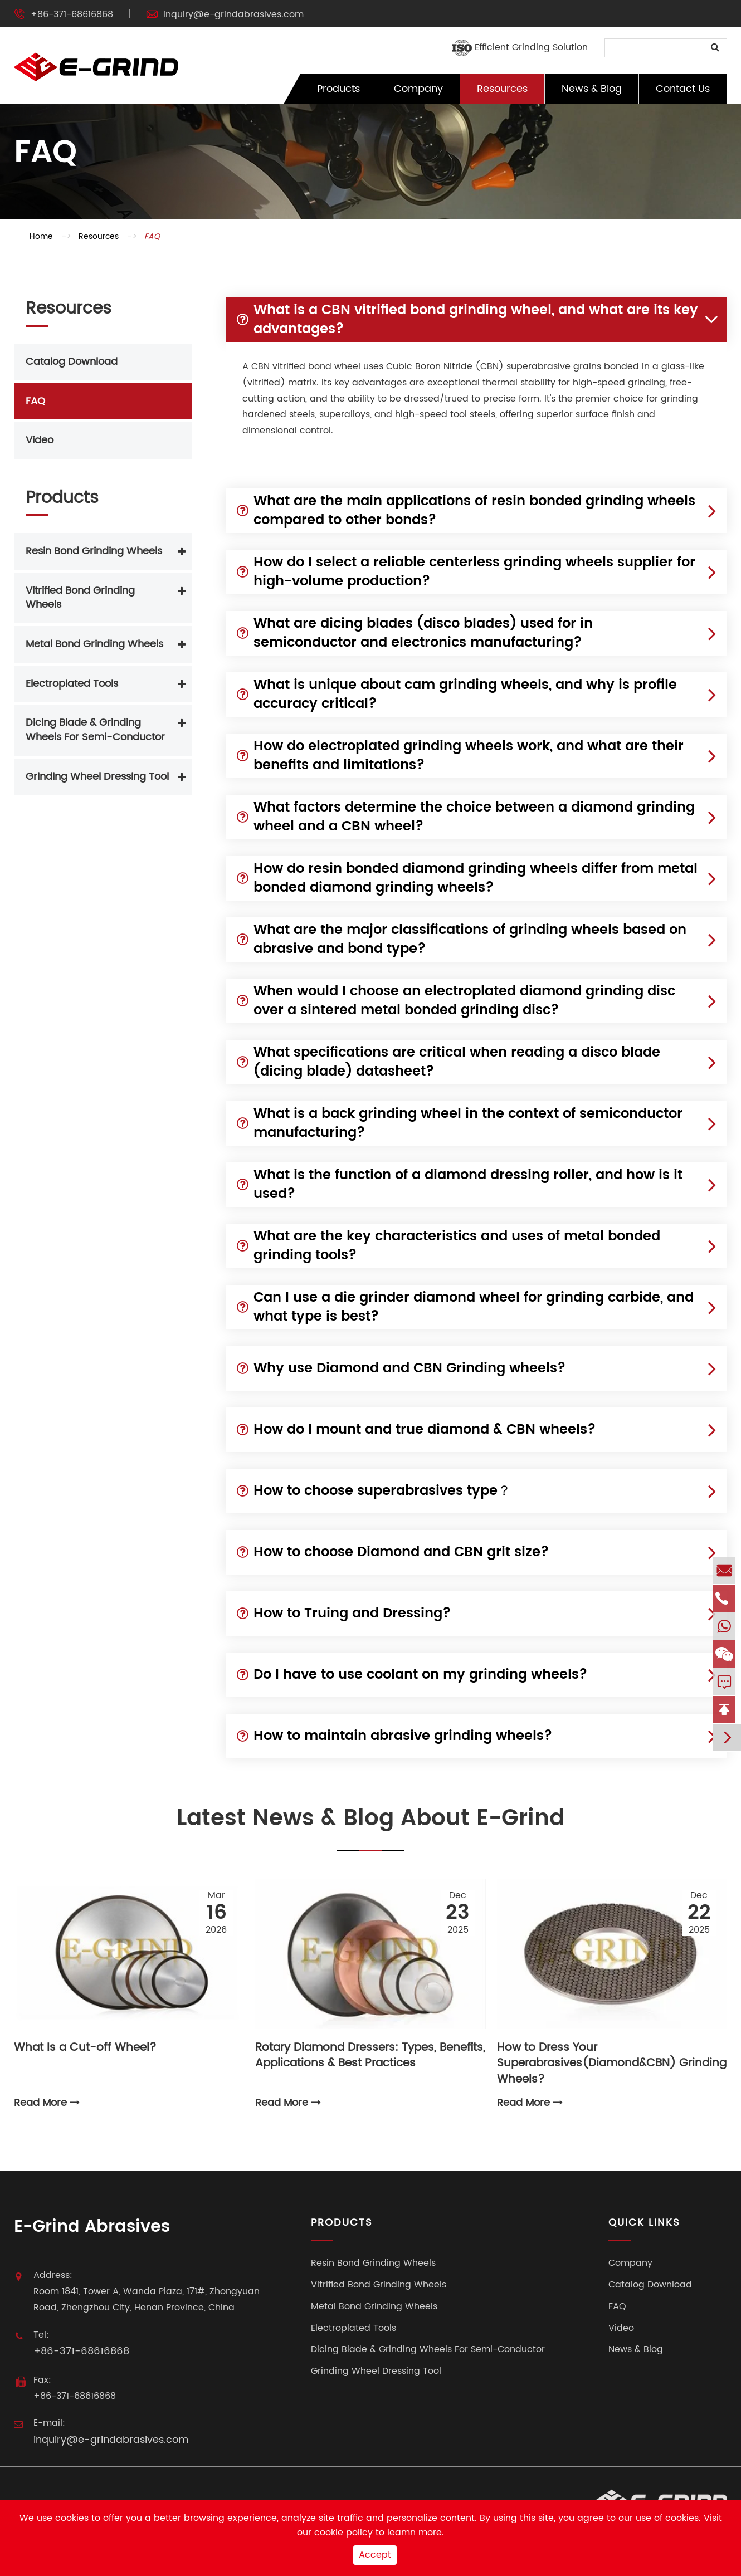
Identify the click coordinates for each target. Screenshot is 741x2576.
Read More (47, 2103)
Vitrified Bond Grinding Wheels (80, 598)
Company (418, 89)
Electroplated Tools (72, 684)
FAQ (152, 236)
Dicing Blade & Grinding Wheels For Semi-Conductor (95, 730)
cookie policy (343, 2532)
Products (338, 89)
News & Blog (592, 89)
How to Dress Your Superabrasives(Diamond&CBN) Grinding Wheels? (612, 2057)
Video (39, 440)
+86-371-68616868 (72, 14)
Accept (375, 2555)
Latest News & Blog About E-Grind (370, 1820)
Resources (502, 89)
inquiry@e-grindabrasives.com (233, 14)
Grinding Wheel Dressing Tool (97, 777)
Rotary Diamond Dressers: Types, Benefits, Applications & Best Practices (370, 2056)
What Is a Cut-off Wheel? (85, 2048)
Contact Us (683, 89)
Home (41, 236)
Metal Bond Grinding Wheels (94, 644)
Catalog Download (72, 362)
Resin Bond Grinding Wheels (94, 551)
